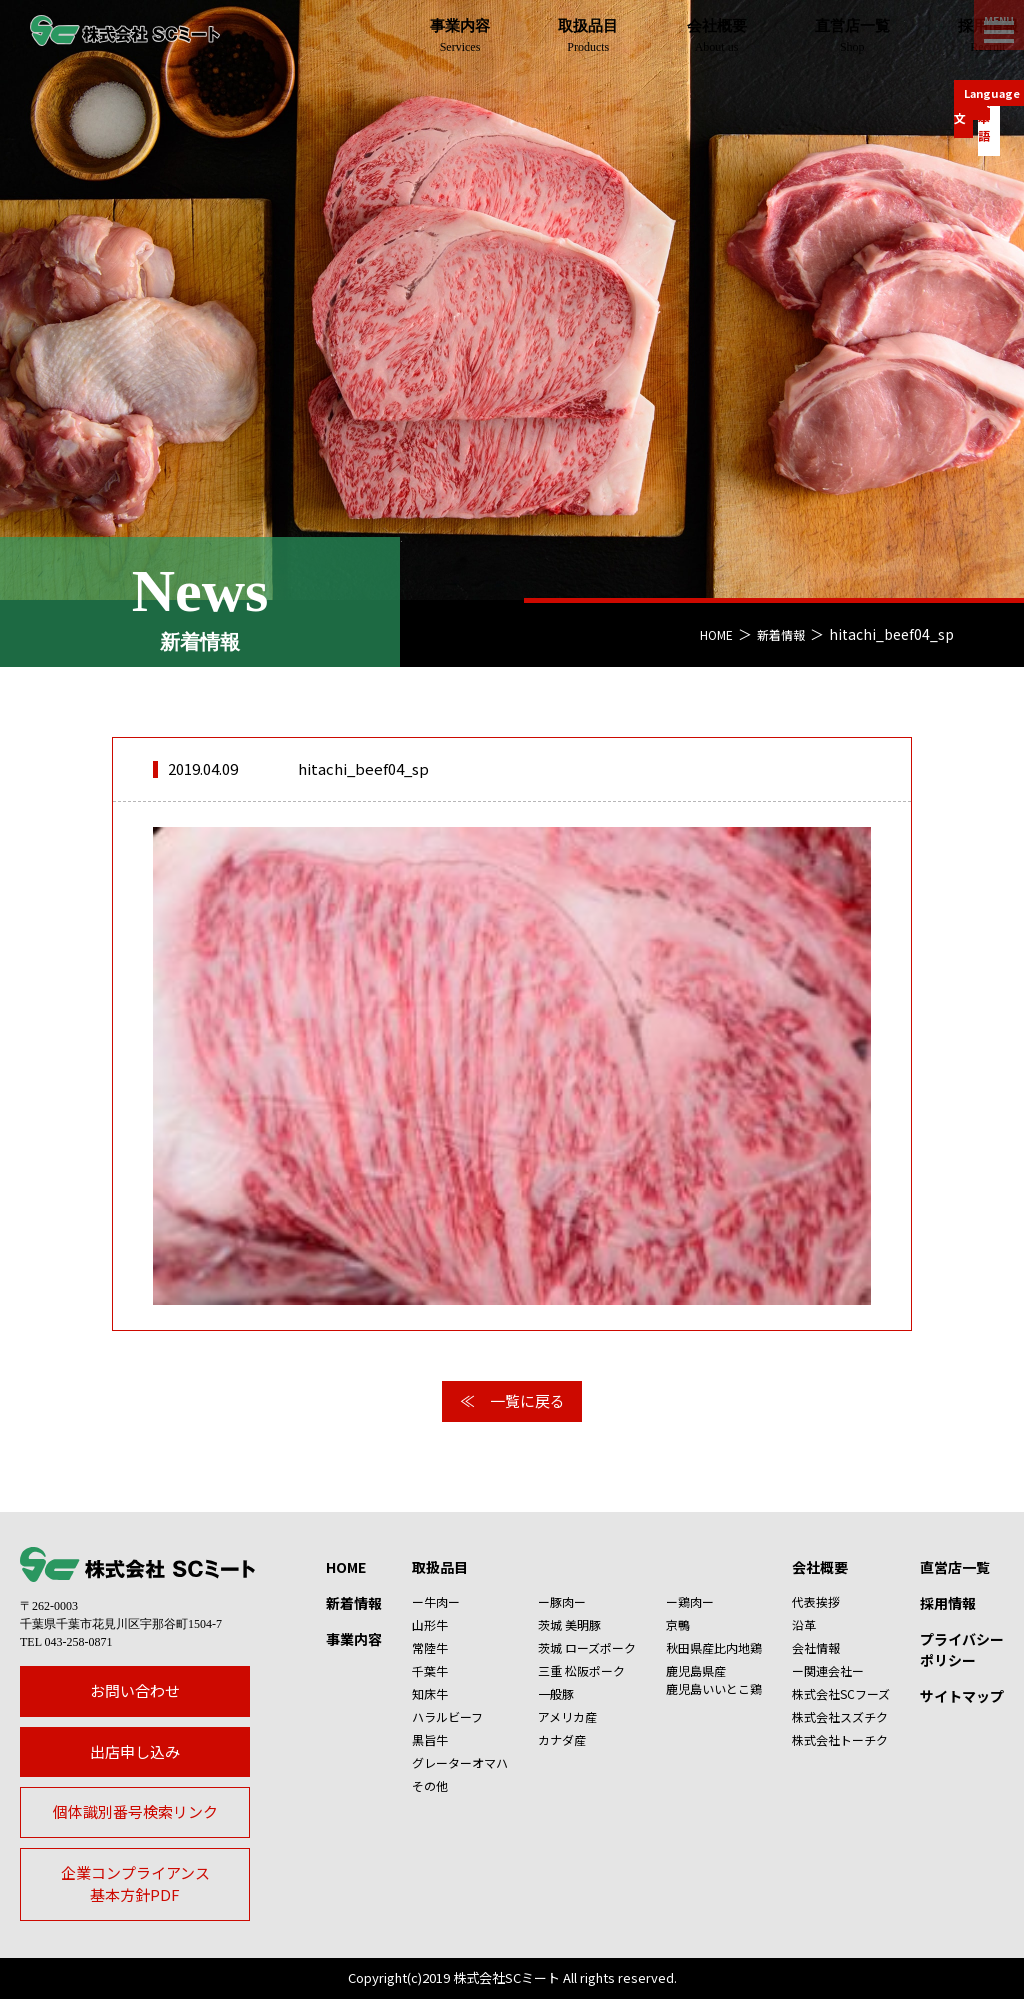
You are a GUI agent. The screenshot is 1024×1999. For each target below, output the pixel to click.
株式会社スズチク (840, 1716)
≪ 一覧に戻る (512, 1400)
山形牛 (430, 1624)
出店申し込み (135, 1751)
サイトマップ (962, 1696)
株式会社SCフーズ (841, 1693)
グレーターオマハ (460, 1762)
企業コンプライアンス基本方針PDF (135, 1884)
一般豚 (556, 1693)
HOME (705, 634)
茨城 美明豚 (569, 1624)
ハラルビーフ (447, 1716)
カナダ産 (562, 1739)
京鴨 (678, 1624)
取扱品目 (440, 1567)
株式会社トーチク (840, 1739)
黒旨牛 (430, 1739)
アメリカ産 (567, 1716)
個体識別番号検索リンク (135, 1811)
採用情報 (948, 1603)
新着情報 (777, 634)
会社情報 (816, 1647)
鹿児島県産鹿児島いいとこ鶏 (714, 1679)
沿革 (804, 1624)
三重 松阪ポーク (581, 1670)
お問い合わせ (135, 1690)
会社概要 (820, 1567)
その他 (430, 1785)
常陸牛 (430, 1647)
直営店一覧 (955, 1567)
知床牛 (430, 1693)
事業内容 (354, 1639)
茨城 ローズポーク (587, 1647)
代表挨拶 (816, 1601)
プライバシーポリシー (962, 1649)
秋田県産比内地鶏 (714, 1647)
